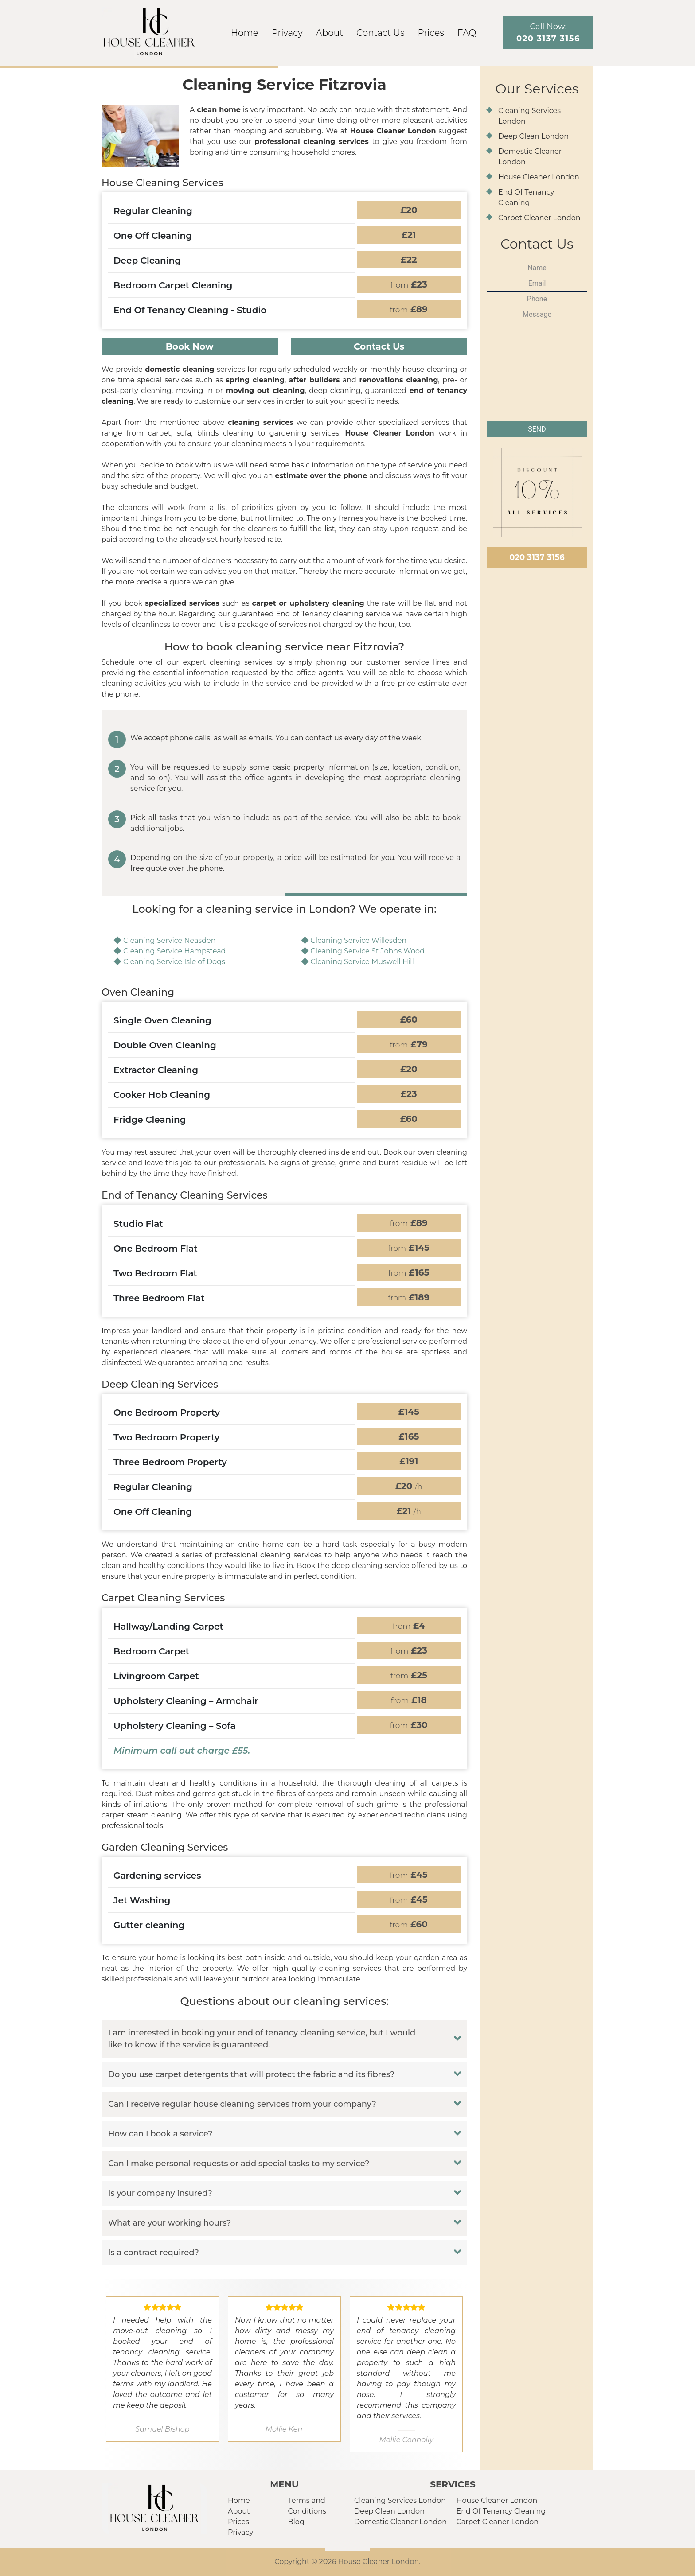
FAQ (466, 32)
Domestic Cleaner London (400, 2522)
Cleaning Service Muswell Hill (362, 961)
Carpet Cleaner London (539, 218)
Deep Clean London (533, 136)
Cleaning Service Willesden (359, 940)
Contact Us (380, 32)
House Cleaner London (538, 177)
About (329, 32)
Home (244, 32)
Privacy (287, 32)
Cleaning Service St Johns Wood (368, 951)
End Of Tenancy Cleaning (501, 2511)
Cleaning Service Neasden (169, 940)
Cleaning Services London (400, 2500)
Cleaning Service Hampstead (174, 951)
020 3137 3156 (536, 557)
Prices (431, 32)
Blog (296, 2522)
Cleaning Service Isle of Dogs (174, 961)
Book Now (190, 346)
